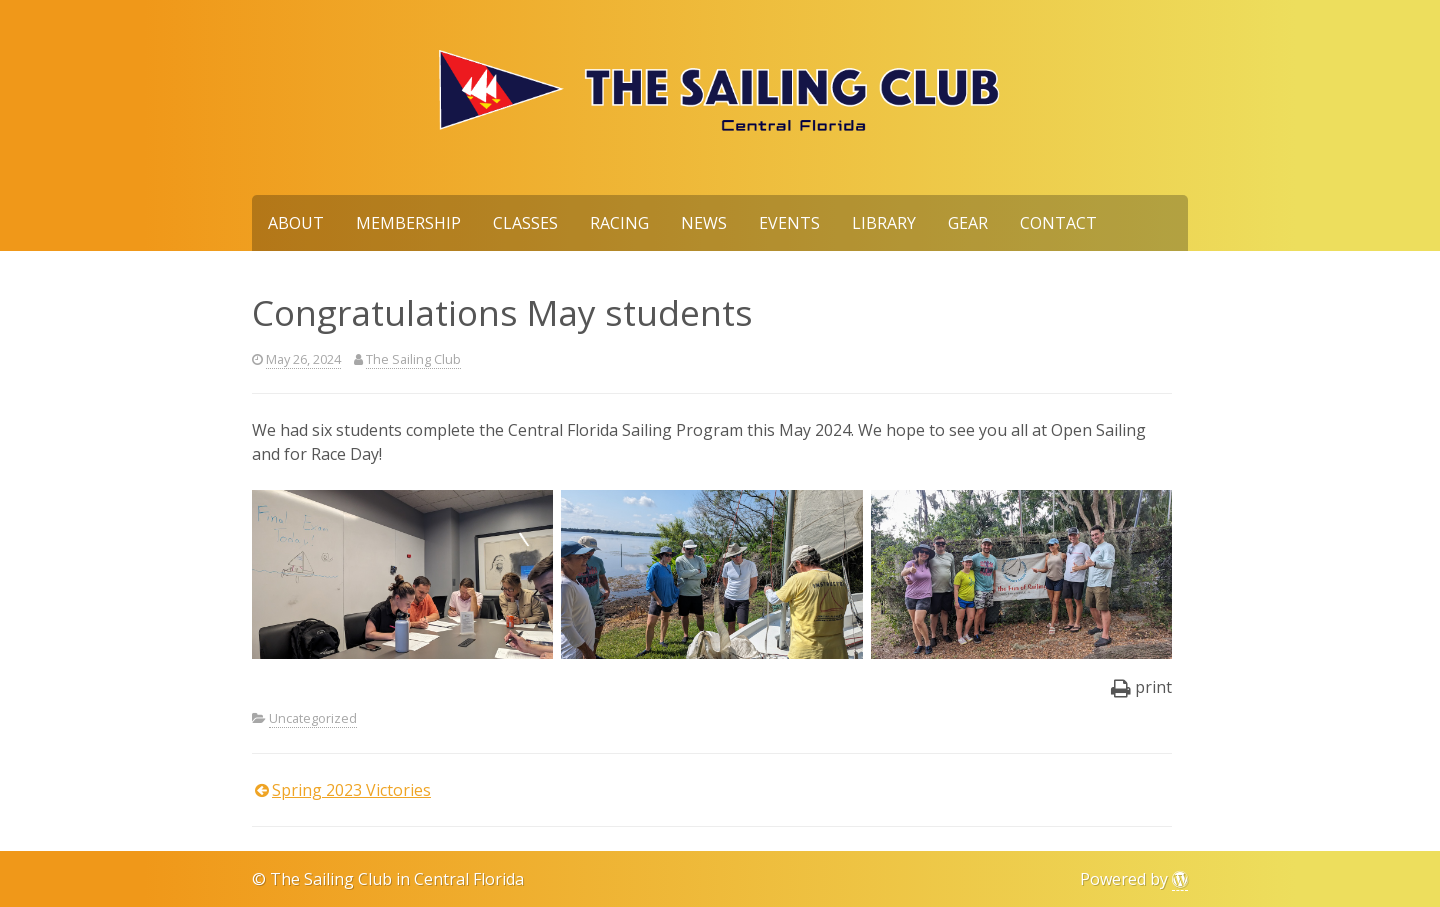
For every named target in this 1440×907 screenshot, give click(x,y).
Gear (968, 223)
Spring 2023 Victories (351, 790)
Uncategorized (313, 718)
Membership (408, 223)
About (296, 223)
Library (884, 223)
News (704, 223)
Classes (525, 223)
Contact (1058, 223)
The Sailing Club (413, 359)
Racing (619, 223)
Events (789, 223)
